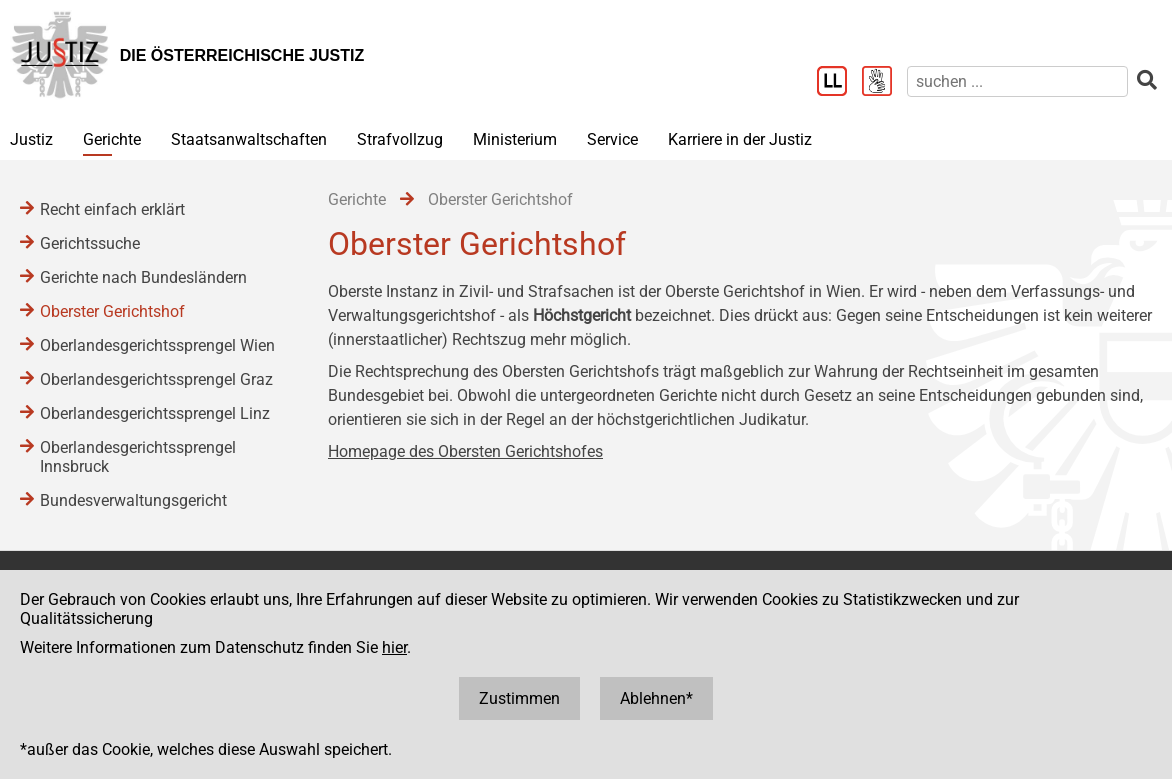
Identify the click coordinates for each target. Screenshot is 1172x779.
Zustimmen (519, 698)
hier (394, 647)
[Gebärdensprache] (884, 83)
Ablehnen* (656, 698)
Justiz (31, 139)
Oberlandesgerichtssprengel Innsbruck (138, 457)
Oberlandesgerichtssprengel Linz (155, 413)
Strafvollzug (400, 139)
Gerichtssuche (90, 243)
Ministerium (515, 139)
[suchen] (1017, 81)
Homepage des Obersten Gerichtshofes (465, 451)
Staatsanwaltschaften (249, 139)
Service (612, 139)
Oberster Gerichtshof (112, 311)
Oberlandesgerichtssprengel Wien (157, 345)
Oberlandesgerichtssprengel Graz (156, 379)
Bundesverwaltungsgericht (133, 500)
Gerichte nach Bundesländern (143, 277)
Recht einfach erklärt (112, 209)
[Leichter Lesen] (839, 83)
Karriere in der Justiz (740, 139)
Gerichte (112, 139)
